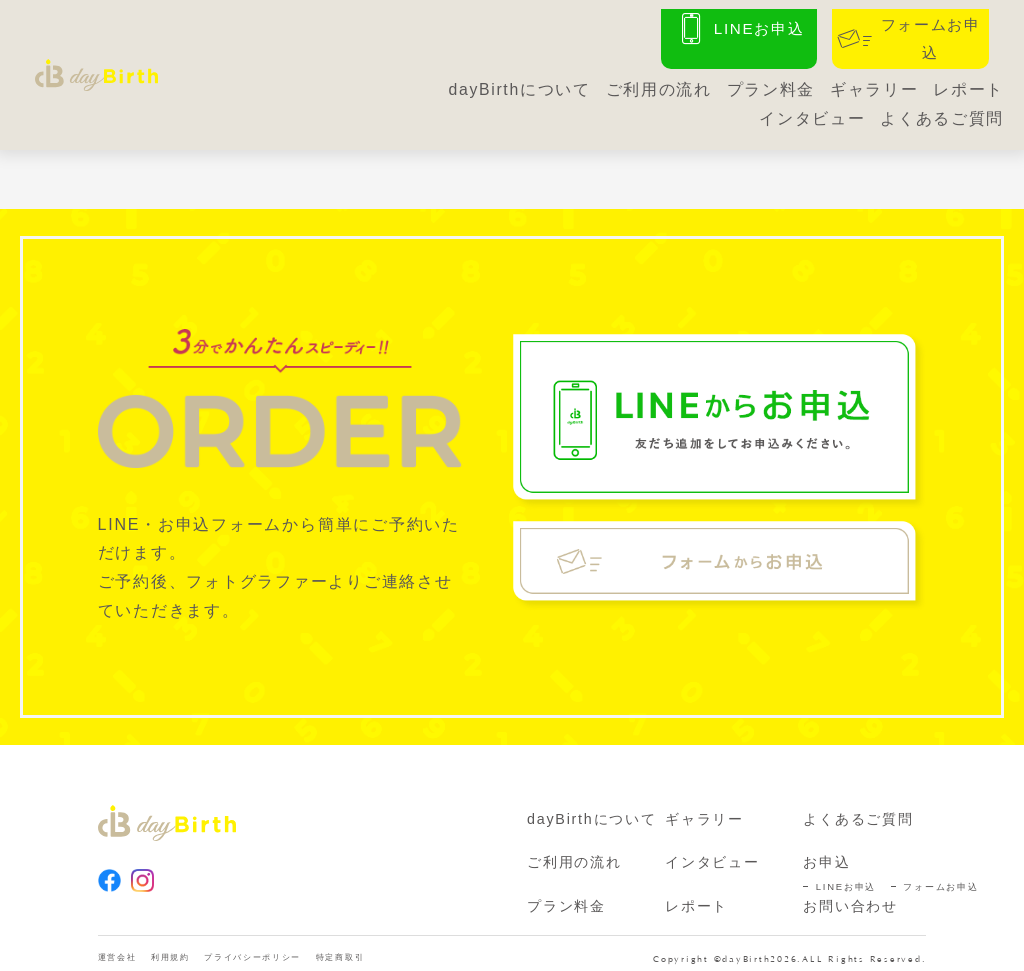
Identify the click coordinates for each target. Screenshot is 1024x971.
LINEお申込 (846, 871)
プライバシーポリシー (293, 946)
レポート (968, 83)
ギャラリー (873, 83)
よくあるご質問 (942, 111)
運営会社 (123, 946)
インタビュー (811, 111)
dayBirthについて (517, 83)
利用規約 (188, 946)
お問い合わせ (850, 891)
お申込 (826, 847)
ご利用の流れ (657, 83)
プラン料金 (769, 83)
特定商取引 (403, 946)
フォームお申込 (940, 871)
